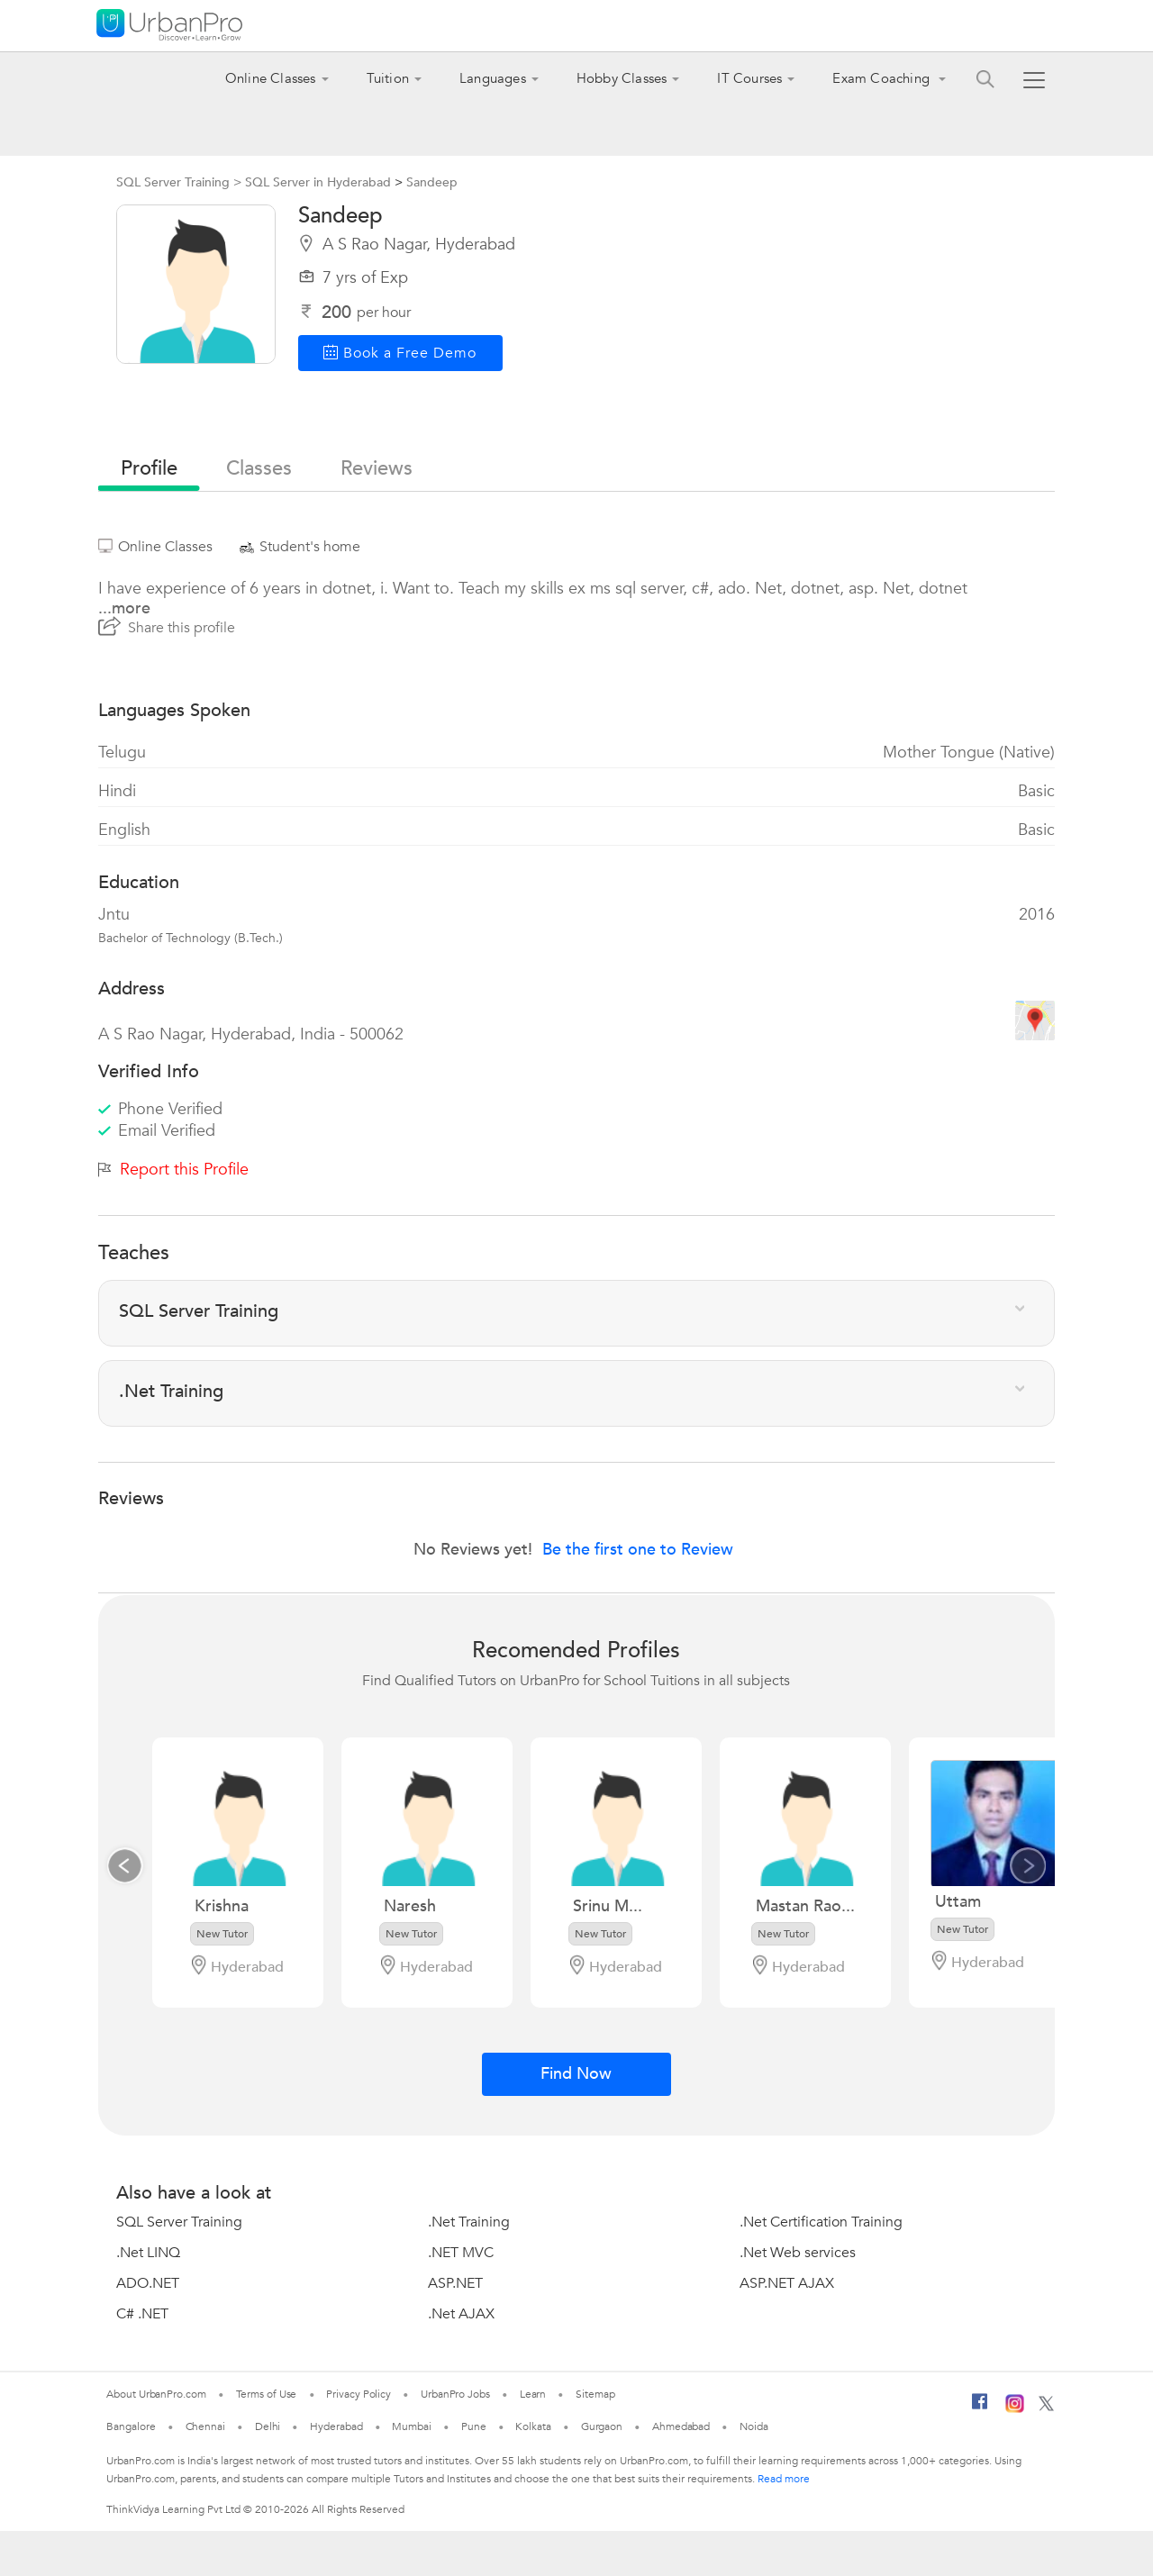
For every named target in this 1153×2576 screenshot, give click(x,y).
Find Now (576, 2074)
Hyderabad (336, 2426)
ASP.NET (455, 2283)
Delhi (268, 2426)
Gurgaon (601, 2426)
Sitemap (595, 2394)
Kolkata (532, 2426)
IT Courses (749, 78)
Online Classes (270, 78)
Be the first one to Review (637, 1549)
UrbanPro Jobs (455, 2394)
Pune (473, 2426)
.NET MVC (461, 2253)
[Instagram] (1014, 2409)
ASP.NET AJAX (787, 2283)
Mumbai (411, 2426)
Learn (533, 2394)
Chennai (205, 2426)
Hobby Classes (621, 78)
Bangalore (130, 2426)
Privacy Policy (358, 2394)
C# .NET (142, 2314)
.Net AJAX (461, 2314)
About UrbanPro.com (155, 2394)
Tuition (388, 78)
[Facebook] (980, 2408)
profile (149, 468)
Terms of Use (266, 2394)
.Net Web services (798, 2253)
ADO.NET (147, 2283)
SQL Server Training (179, 2222)
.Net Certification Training (821, 2222)
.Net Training (469, 2222)
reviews (376, 468)
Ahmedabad (681, 2426)
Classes (259, 468)
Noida (754, 2426)
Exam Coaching (882, 78)
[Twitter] (1046, 2407)
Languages (492, 78)
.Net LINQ (148, 2253)
